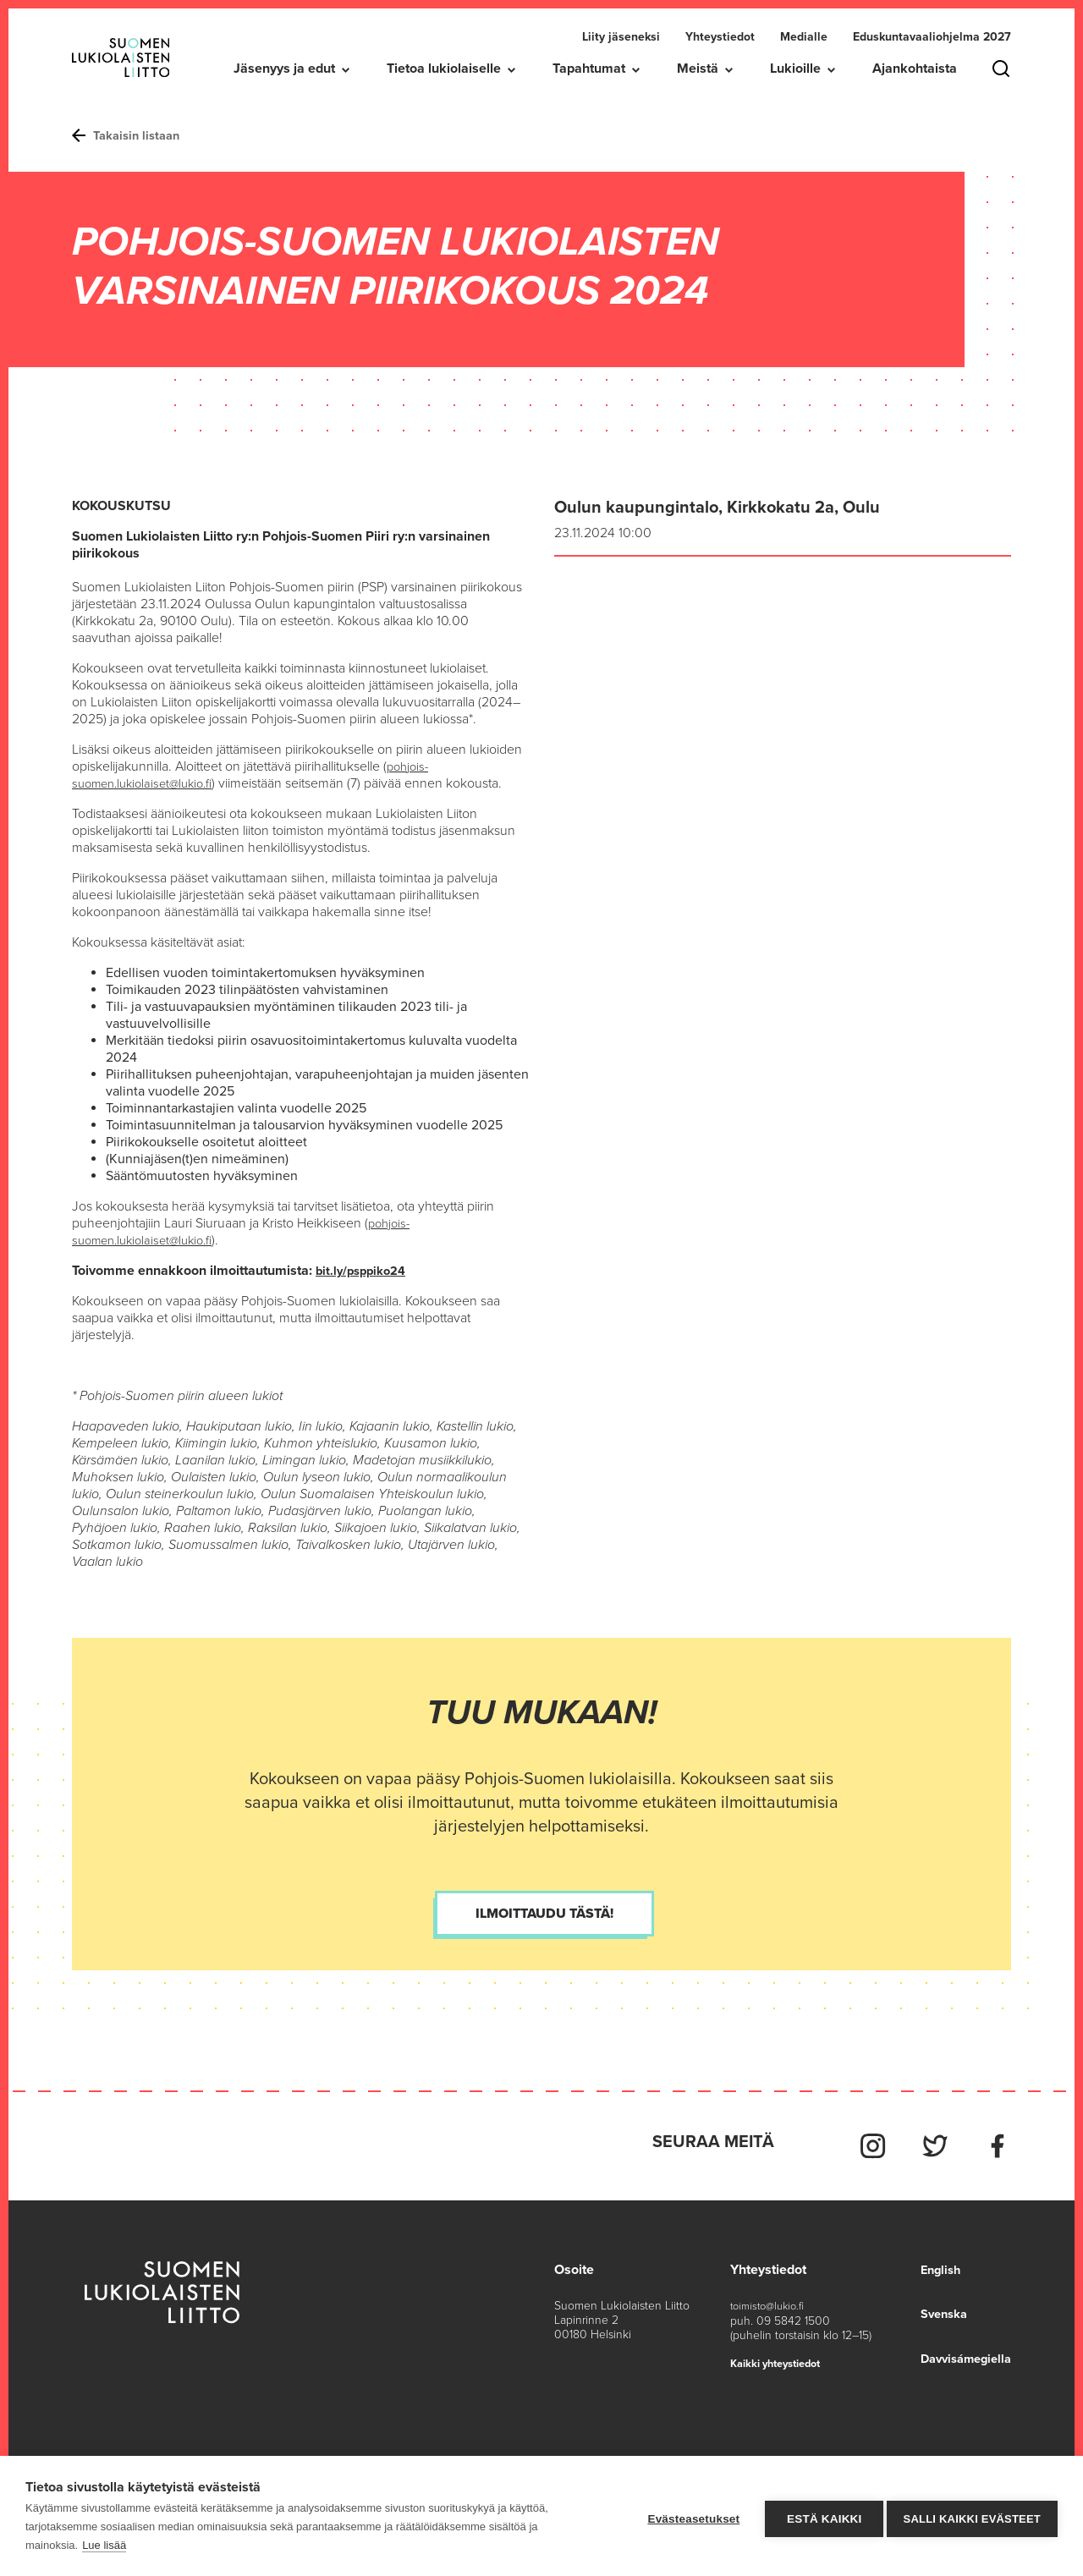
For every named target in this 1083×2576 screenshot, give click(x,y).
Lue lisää (104, 2545)
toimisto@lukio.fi (771, 2297)
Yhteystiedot (720, 37)
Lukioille (795, 68)
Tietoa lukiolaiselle (444, 68)
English (932, 2261)
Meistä (697, 68)
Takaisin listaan (130, 135)
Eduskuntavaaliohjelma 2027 (932, 37)
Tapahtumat (588, 68)
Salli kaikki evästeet (972, 2516)
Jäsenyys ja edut (284, 68)
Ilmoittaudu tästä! (544, 1912)
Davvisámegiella (960, 2349)
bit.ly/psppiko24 (365, 1269)
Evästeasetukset (688, 2516)
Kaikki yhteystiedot (782, 2354)
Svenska (936, 2305)
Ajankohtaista (914, 68)
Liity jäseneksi (621, 37)
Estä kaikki (818, 2516)
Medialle (803, 37)
